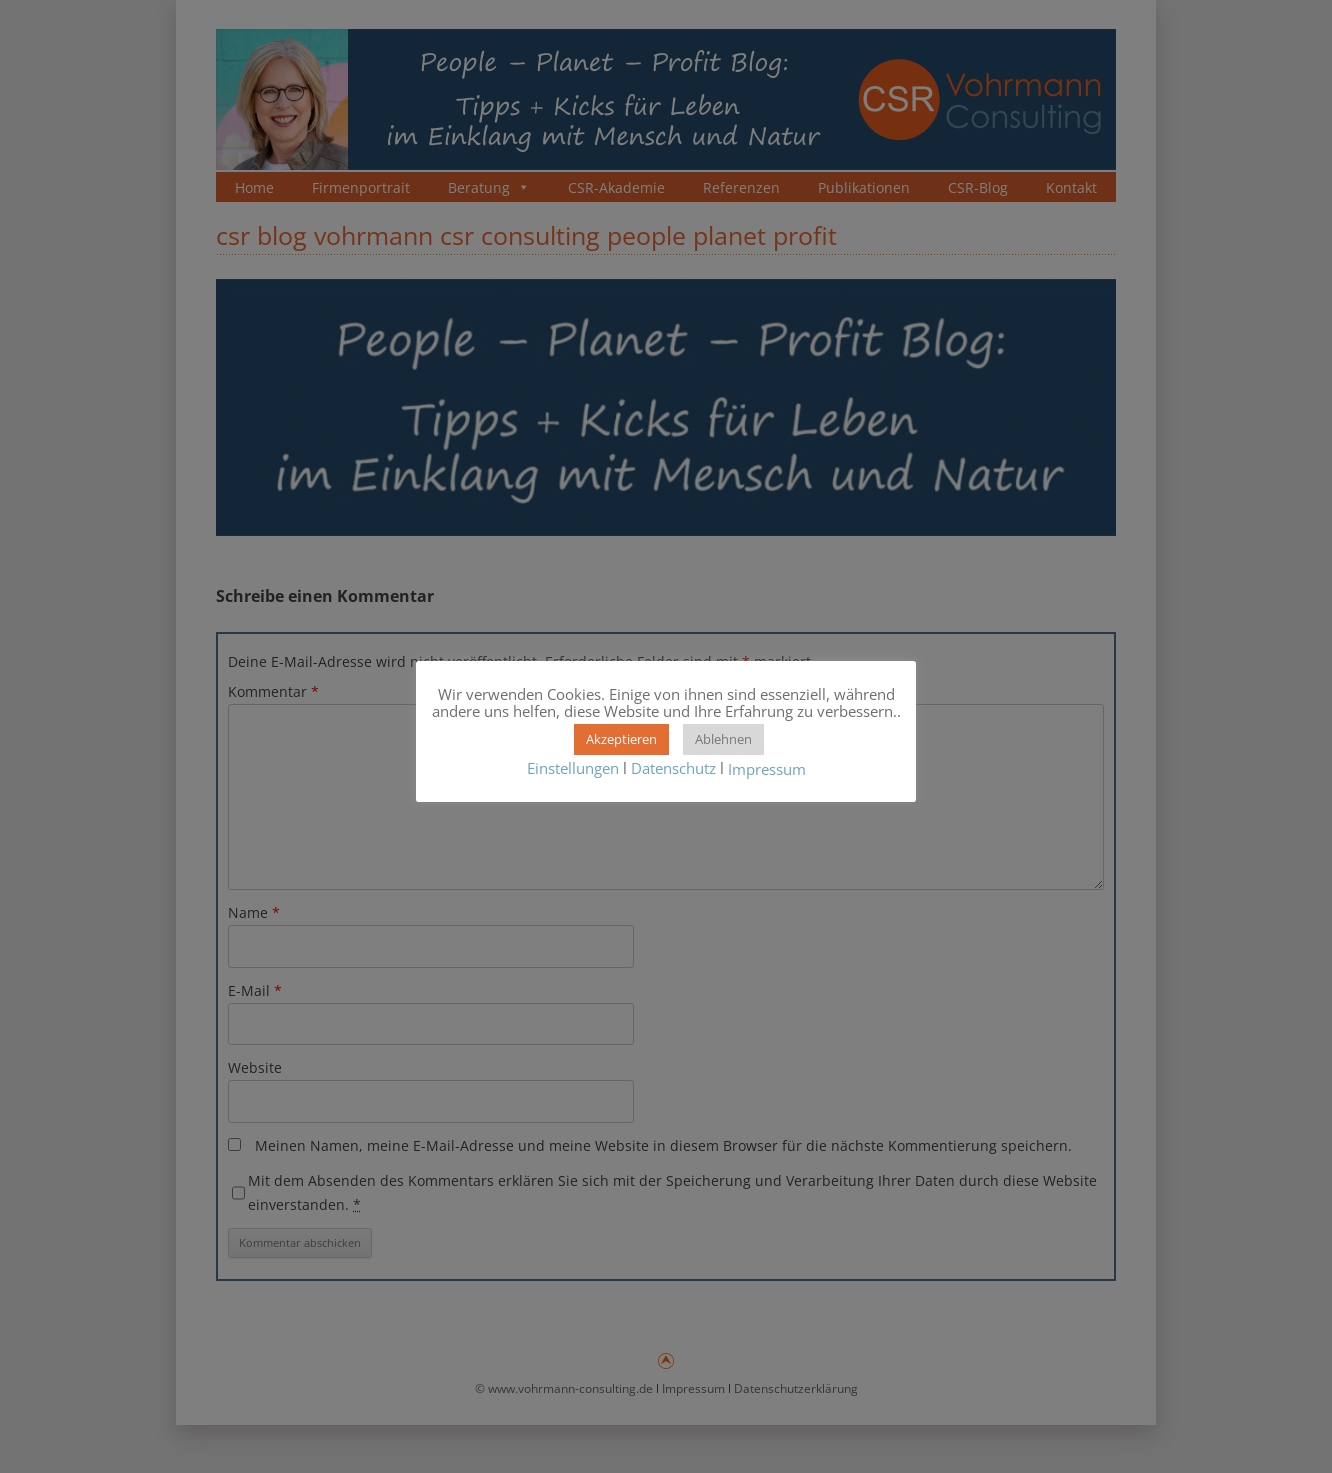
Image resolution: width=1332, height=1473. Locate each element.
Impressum (767, 769)
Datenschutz (673, 768)
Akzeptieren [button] (621, 739)
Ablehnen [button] (723, 739)
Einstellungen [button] (573, 768)
